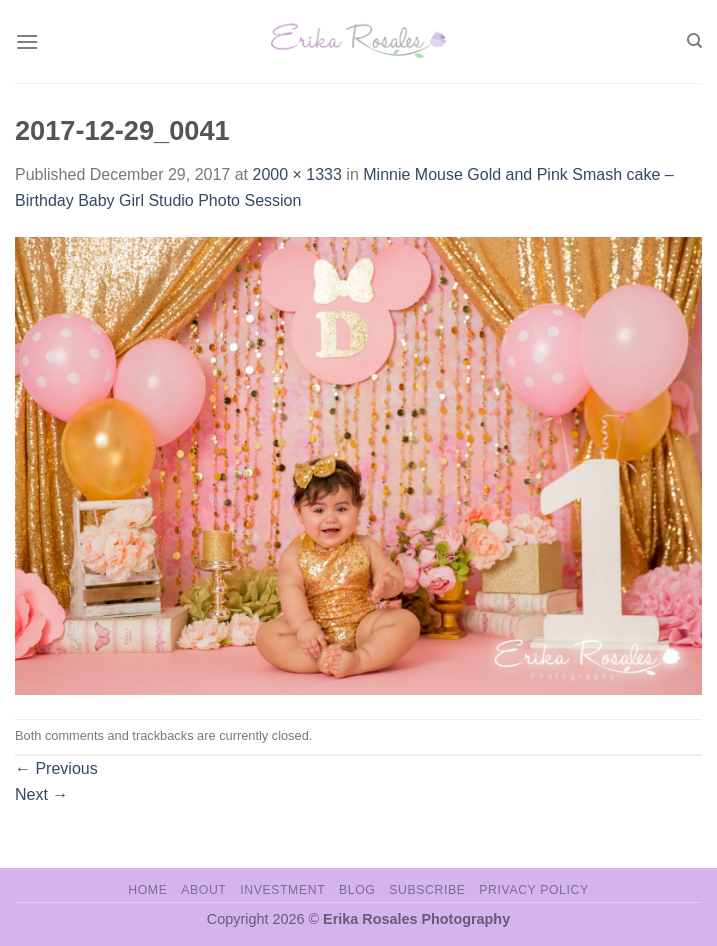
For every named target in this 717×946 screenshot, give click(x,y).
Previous (56, 768)
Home (147, 890)
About (203, 890)
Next (41, 794)
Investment (282, 890)
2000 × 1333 (296, 174)
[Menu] (27, 41)
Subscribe (427, 890)
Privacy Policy (533, 890)
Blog (357, 890)
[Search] (694, 41)
